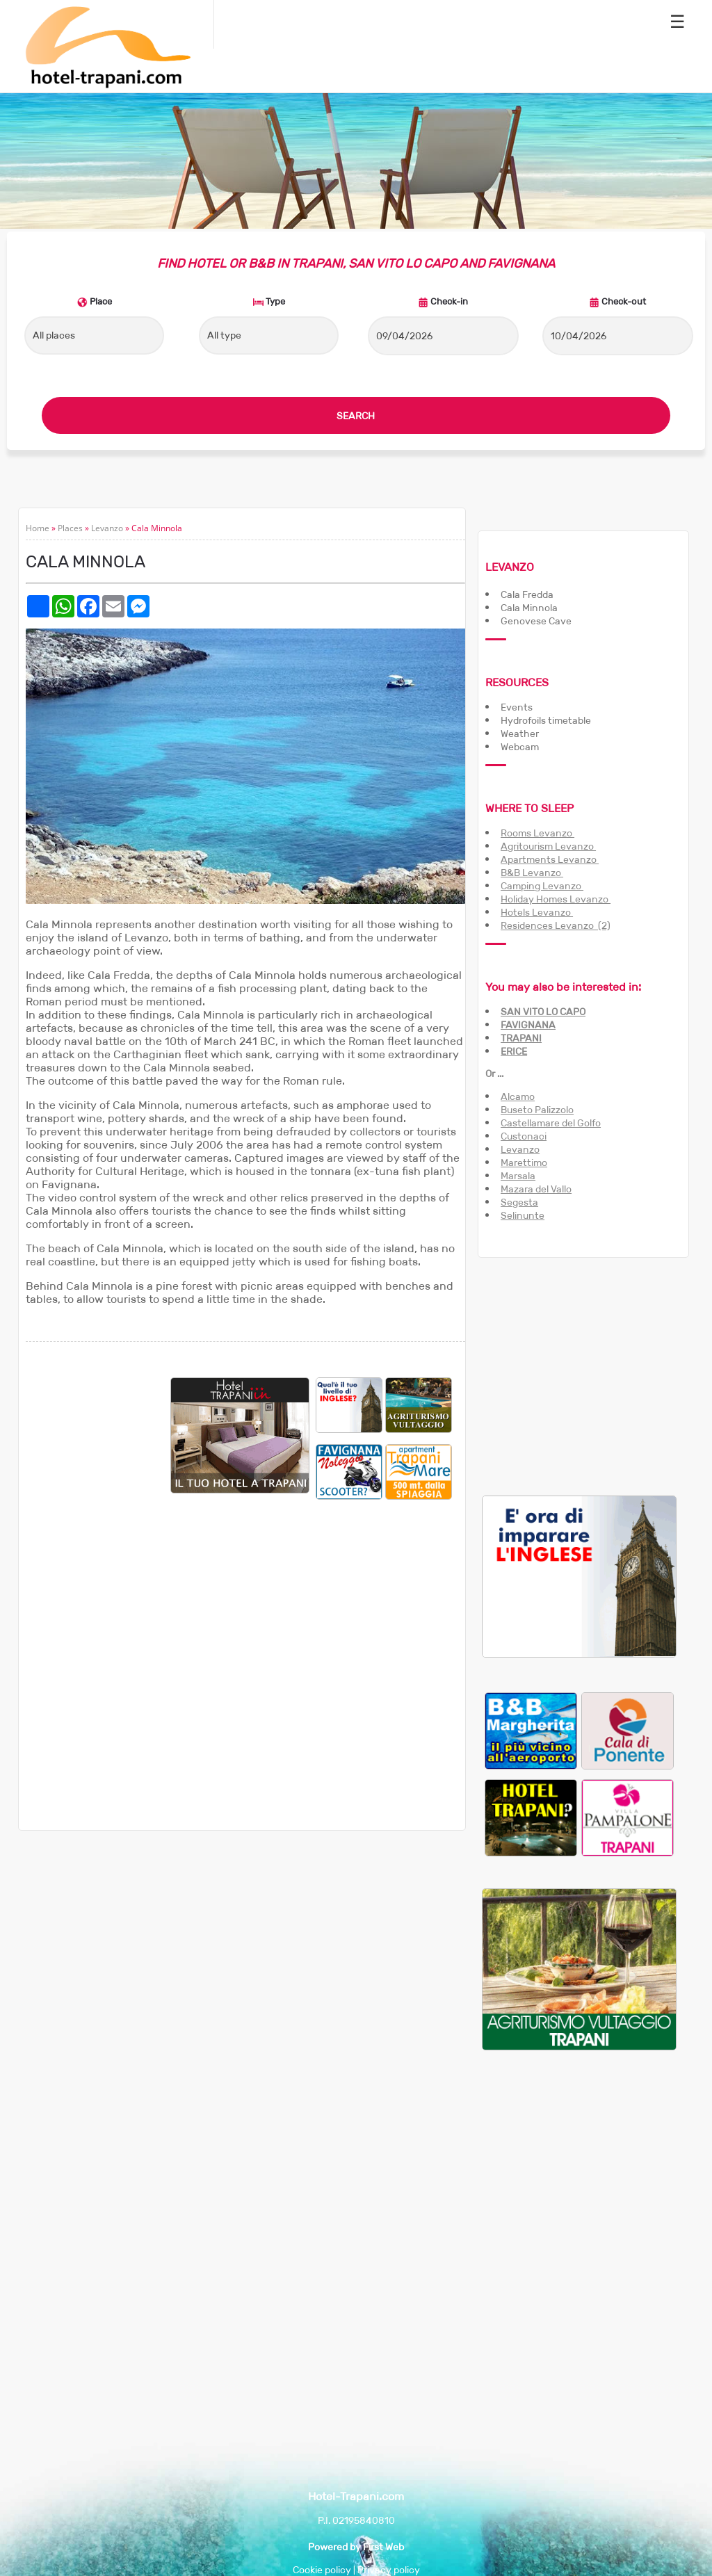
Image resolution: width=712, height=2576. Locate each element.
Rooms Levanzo (537, 833)
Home (37, 528)
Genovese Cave (536, 621)
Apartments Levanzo (550, 859)
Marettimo (524, 1162)
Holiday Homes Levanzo (555, 899)
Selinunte (522, 1215)
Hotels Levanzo (537, 912)
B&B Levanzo (532, 872)
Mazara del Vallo (536, 1189)
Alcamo (518, 1096)
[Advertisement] (98, 1586)
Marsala (518, 1175)
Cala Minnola (529, 607)
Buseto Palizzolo (537, 1109)
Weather (520, 733)
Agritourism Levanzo (548, 846)
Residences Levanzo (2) (555, 925)
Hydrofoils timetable (546, 720)
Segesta (519, 1202)
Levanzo (107, 528)
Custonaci (524, 1136)
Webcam (520, 746)
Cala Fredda (527, 594)
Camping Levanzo (542, 886)
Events (517, 707)
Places (70, 528)
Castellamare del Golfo (551, 1123)
